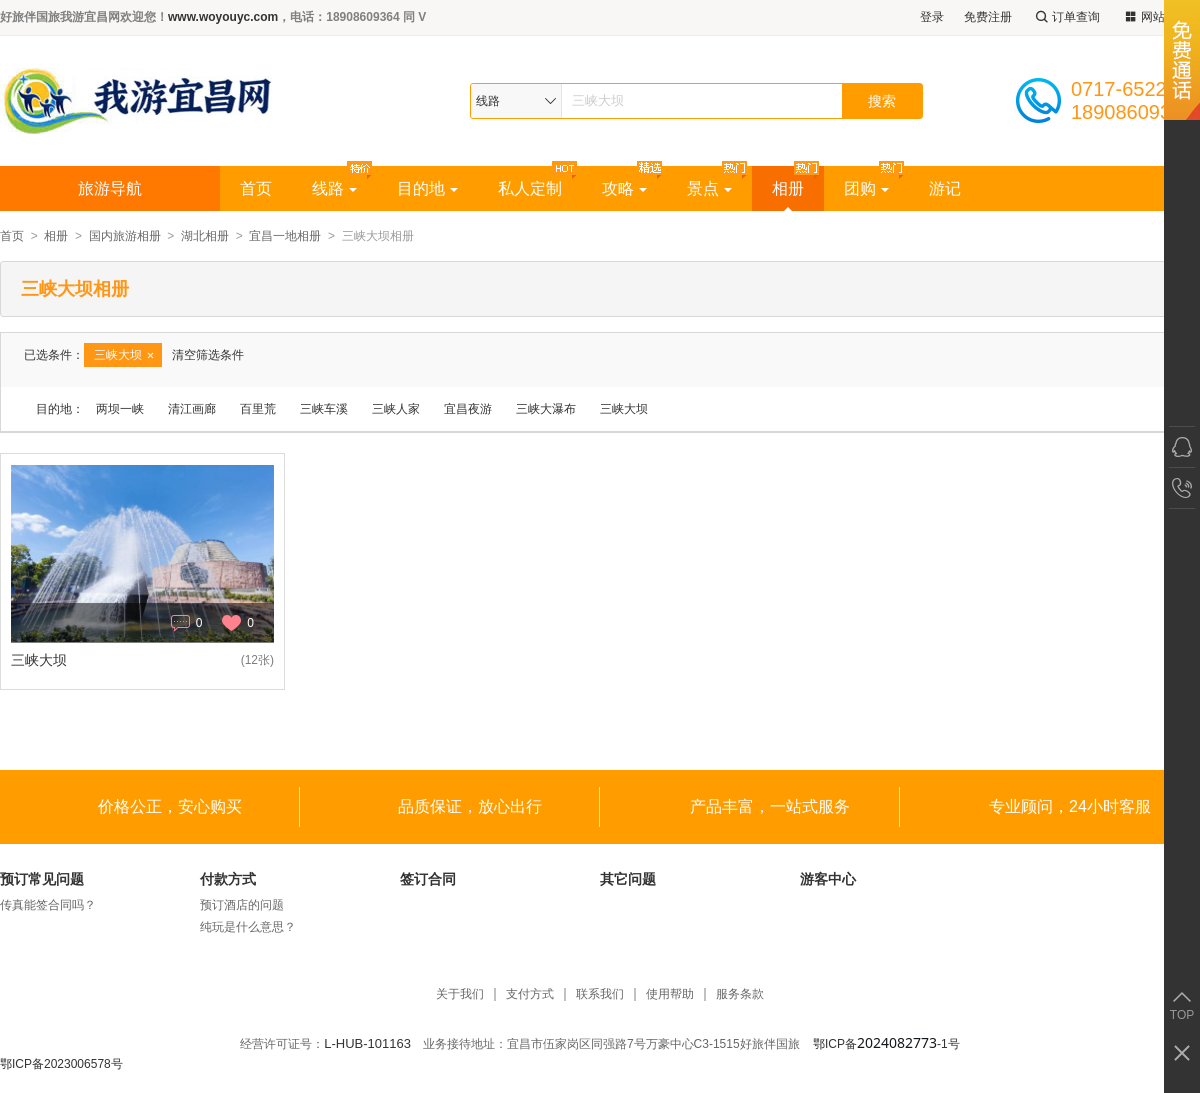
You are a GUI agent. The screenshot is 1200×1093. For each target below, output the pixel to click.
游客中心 (828, 879)
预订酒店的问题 (242, 905)
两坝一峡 (120, 409)
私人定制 (530, 188)
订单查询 (1066, 17)
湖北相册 (205, 236)
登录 (932, 17)
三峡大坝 (624, 409)
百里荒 (258, 409)
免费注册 (988, 17)
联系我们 (600, 994)
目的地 (427, 188)
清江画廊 (192, 409)
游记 (945, 188)
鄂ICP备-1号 (886, 1044)
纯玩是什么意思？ (248, 927)
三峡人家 (396, 409)
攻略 (624, 188)
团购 (866, 188)
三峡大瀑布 (546, 409)
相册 (788, 188)
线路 (334, 188)
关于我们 (460, 994)
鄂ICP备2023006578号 (61, 1064)
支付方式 (530, 994)
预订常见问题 (42, 879)
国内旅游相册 (125, 236)
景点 (709, 188)
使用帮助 (670, 994)
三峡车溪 (324, 409)
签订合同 (428, 879)
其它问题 (628, 879)
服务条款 (740, 994)
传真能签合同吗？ (48, 905)
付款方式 (228, 879)
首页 (256, 188)
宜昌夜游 (468, 409)
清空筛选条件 (208, 355)
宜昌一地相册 (285, 236)
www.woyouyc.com (223, 17)
